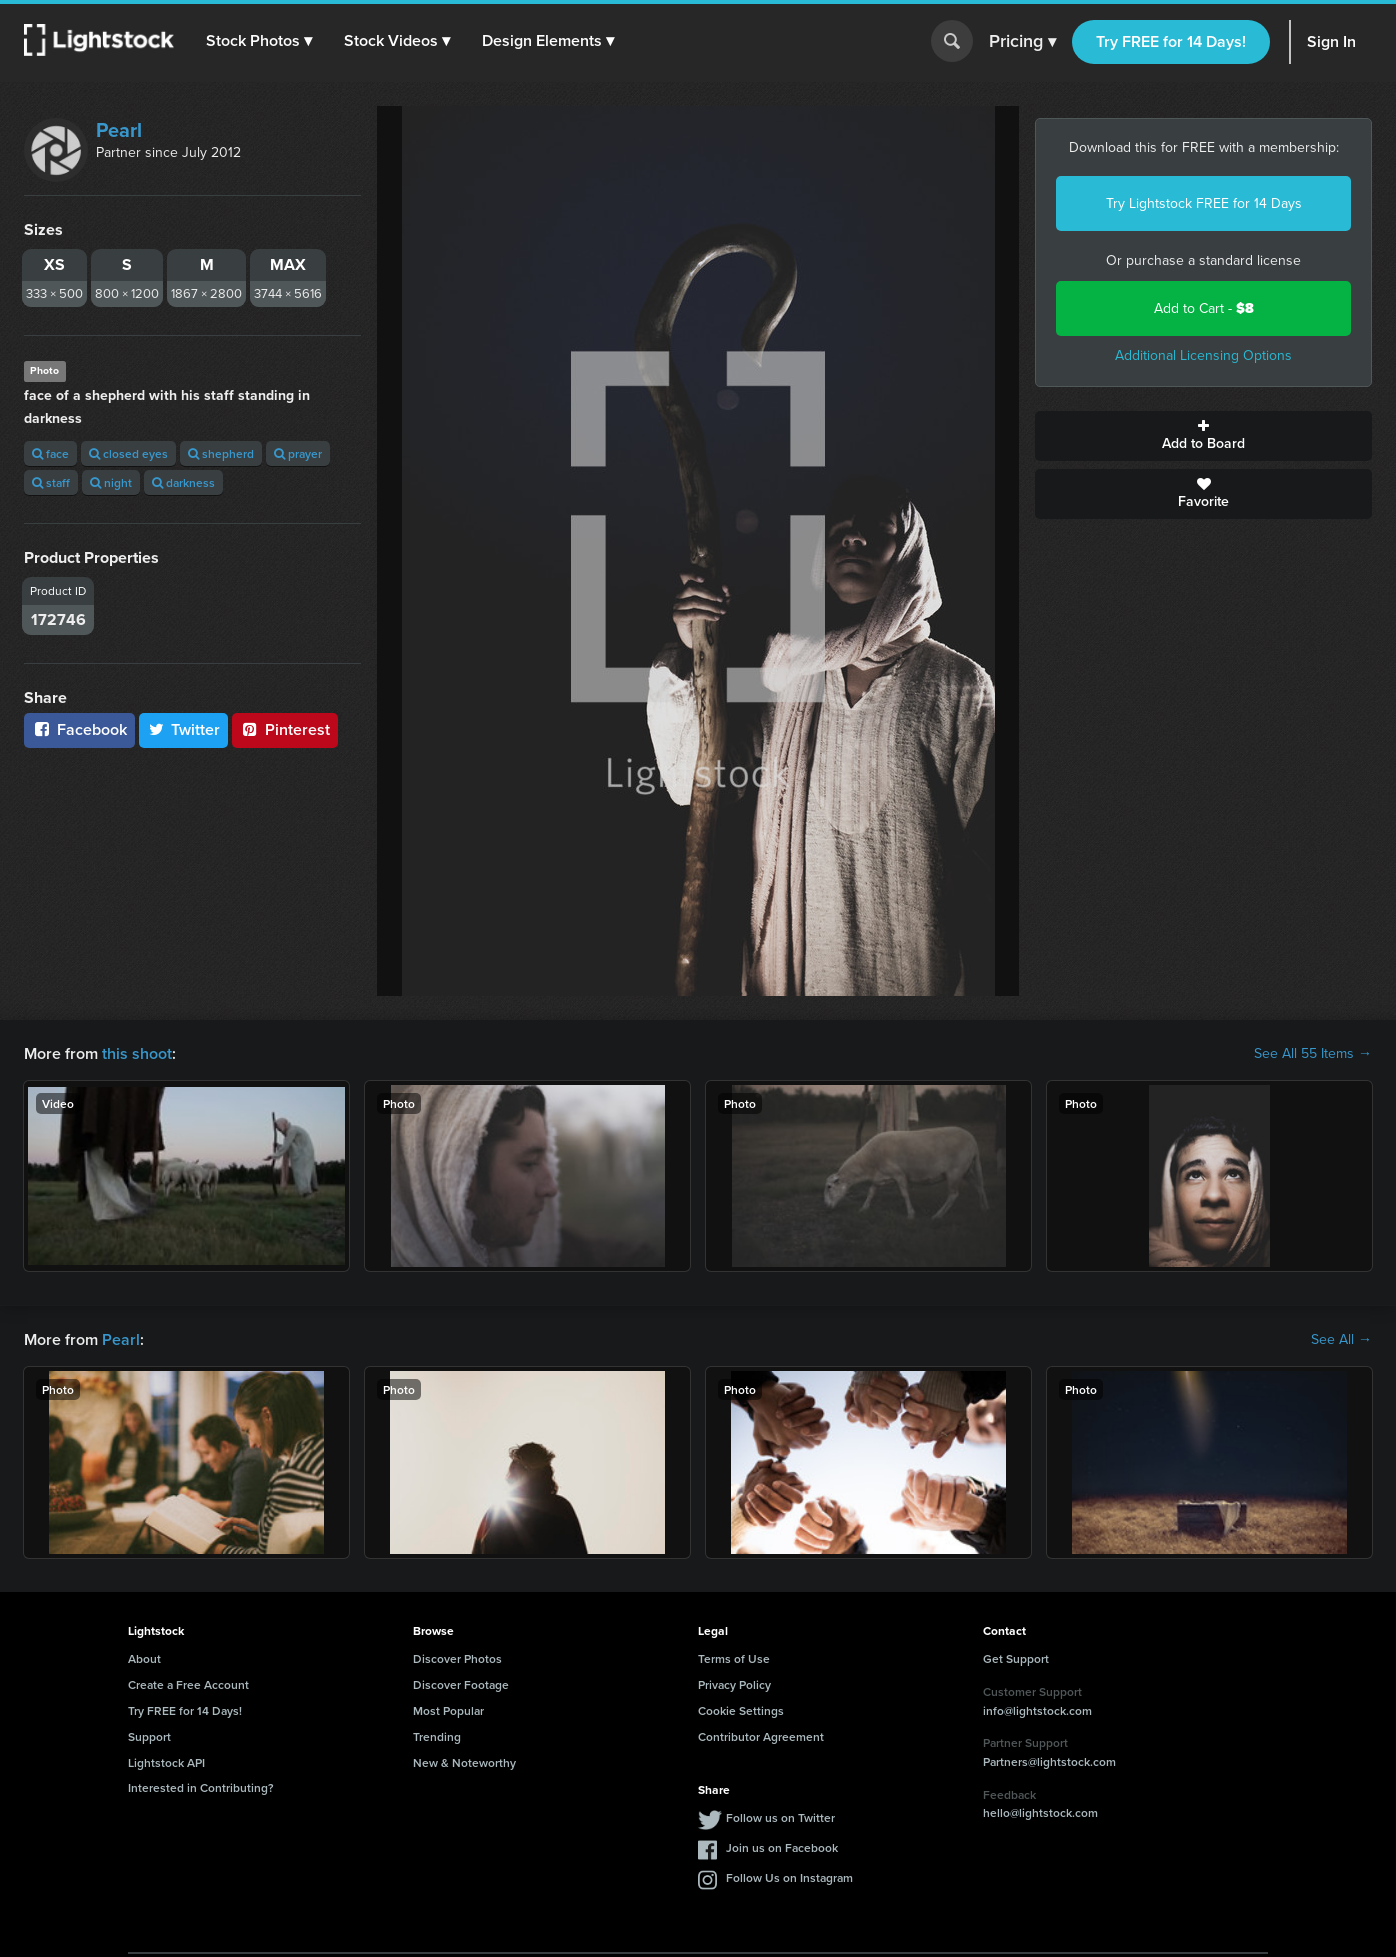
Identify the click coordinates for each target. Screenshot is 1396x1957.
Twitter (184, 729)
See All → (1341, 1340)
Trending (437, 1736)
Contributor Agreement (761, 1736)
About (144, 1658)
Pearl (119, 130)
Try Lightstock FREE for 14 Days (1204, 203)
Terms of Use (734, 1658)
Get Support (1016, 1658)
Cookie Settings (741, 1710)
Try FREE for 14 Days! (1171, 41)
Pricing (1022, 42)
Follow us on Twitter (780, 1817)
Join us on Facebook (782, 1847)
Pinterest (285, 729)
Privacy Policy (734, 1684)
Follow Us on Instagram (789, 1877)
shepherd (221, 453)
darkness (183, 482)
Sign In (1331, 41)
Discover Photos (457, 1658)
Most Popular (448, 1710)
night (111, 482)
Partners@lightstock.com (1049, 1761)
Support (149, 1736)
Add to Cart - (1204, 308)
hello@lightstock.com (1040, 1812)
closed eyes (128, 453)
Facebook (79, 729)
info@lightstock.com (1037, 1710)
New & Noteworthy (464, 1762)
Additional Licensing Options (1203, 355)
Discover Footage (461, 1684)
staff (51, 482)
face (50, 453)
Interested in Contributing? (201, 1787)
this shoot (137, 1053)
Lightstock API (166, 1762)
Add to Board (1203, 436)
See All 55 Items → (1313, 1054)
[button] (259, 41)
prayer (298, 453)
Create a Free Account (188, 1684)
